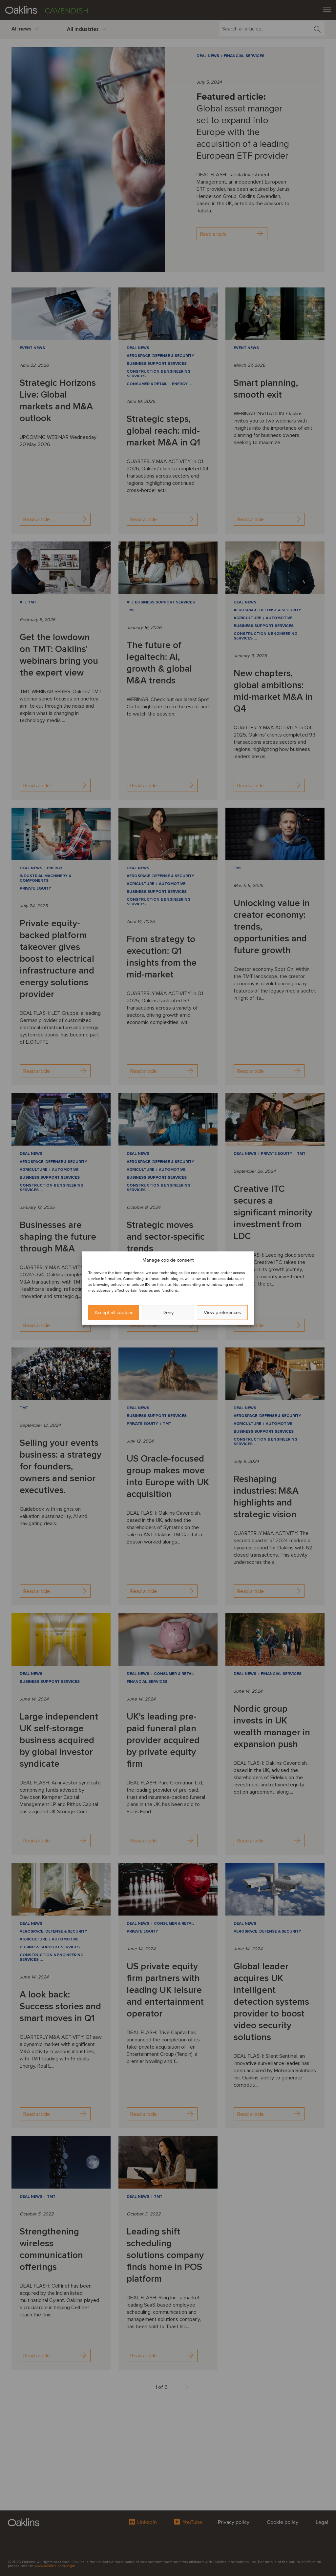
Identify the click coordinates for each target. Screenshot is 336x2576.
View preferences (222, 1312)
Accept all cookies (113, 1312)
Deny (168, 1312)
